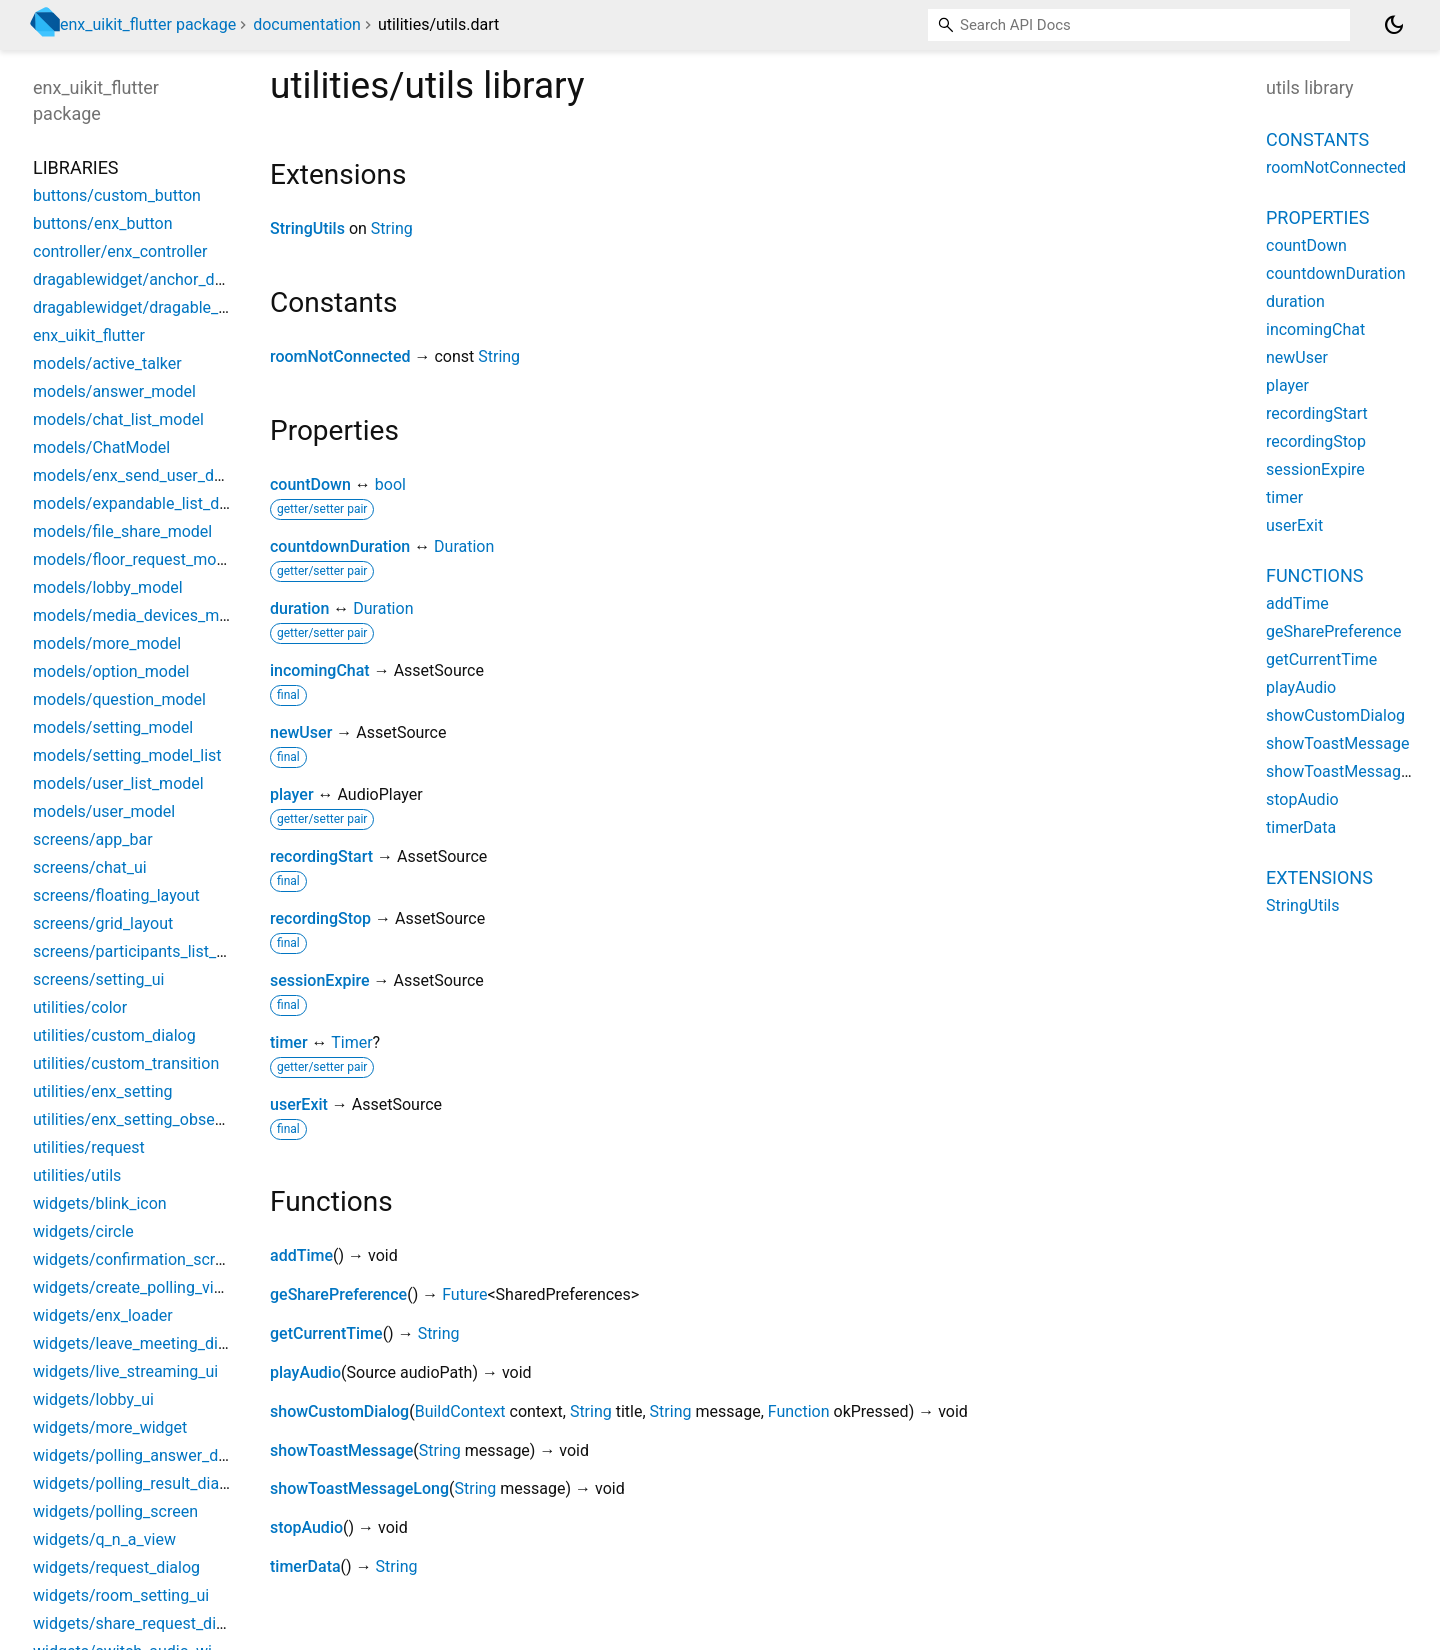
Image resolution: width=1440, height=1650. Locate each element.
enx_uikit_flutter (89, 335)
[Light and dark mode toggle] (1394, 25)
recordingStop (320, 918)
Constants (1317, 139)
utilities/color (80, 1007)
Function (799, 1411)
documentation (307, 24)
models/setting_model (113, 727)
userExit (299, 1104)
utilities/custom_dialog (114, 1035)
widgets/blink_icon (100, 1203)
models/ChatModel (101, 447)
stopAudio (306, 1527)
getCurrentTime (326, 1333)
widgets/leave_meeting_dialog (141, 1343)
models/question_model (119, 699)
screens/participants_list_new (139, 951)
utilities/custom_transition (126, 1063)
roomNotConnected (340, 356)
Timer (351, 1042)
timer (289, 1042)
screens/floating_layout (116, 895)
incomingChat (320, 670)
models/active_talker (107, 363)
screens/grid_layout (103, 923)
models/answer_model (114, 391)
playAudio (305, 1372)
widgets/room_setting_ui (121, 1595)
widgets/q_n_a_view (104, 1539)
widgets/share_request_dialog (140, 1623)
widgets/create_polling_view (133, 1287)
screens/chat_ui (90, 867)
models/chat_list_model (118, 419)
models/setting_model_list (127, 755)
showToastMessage (341, 1450)
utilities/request (89, 1147)
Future (464, 1294)
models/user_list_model (118, 783)
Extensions (1319, 877)
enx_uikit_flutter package (148, 24)
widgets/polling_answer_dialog (143, 1455)
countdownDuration (340, 546)
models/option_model (111, 671)
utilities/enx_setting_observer (137, 1119)
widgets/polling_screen (115, 1511)
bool (390, 484)
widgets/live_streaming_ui (125, 1371)
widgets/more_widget (110, 1427)
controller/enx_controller (120, 251)
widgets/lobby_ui (93, 1399)
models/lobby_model (108, 587)
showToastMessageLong (359, 1488)
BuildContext (460, 1411)
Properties (1317, 217)
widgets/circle (83, 1231)
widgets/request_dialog (116, 1567)
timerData (305, 1566)
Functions (1314, 575)
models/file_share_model (122, 531)
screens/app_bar (93, 839)
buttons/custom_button (117, 195)
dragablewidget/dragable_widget (149, 307)
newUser (301, 732)
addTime (301, 1255)
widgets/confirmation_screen (137, 1259)
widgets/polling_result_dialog (137, 1483)
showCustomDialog (339, 1411)
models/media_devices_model (141, 615)
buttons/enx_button (103, 223)
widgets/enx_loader (103, 1315)
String (392, 228)
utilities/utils (77, 1175)
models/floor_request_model (135, 559)
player (292, 794)
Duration (464, 546)
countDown (310, 484)
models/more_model (107, 643)
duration (299, 608)
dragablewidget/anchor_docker (143, 279)
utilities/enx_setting (103, 1091)
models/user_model (104, 811)
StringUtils (307, 228)
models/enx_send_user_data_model (160, 475)
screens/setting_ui (98, 979)
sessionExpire (320, 980)
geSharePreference (338, 1294)
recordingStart (321, 856)
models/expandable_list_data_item (157, 503)
